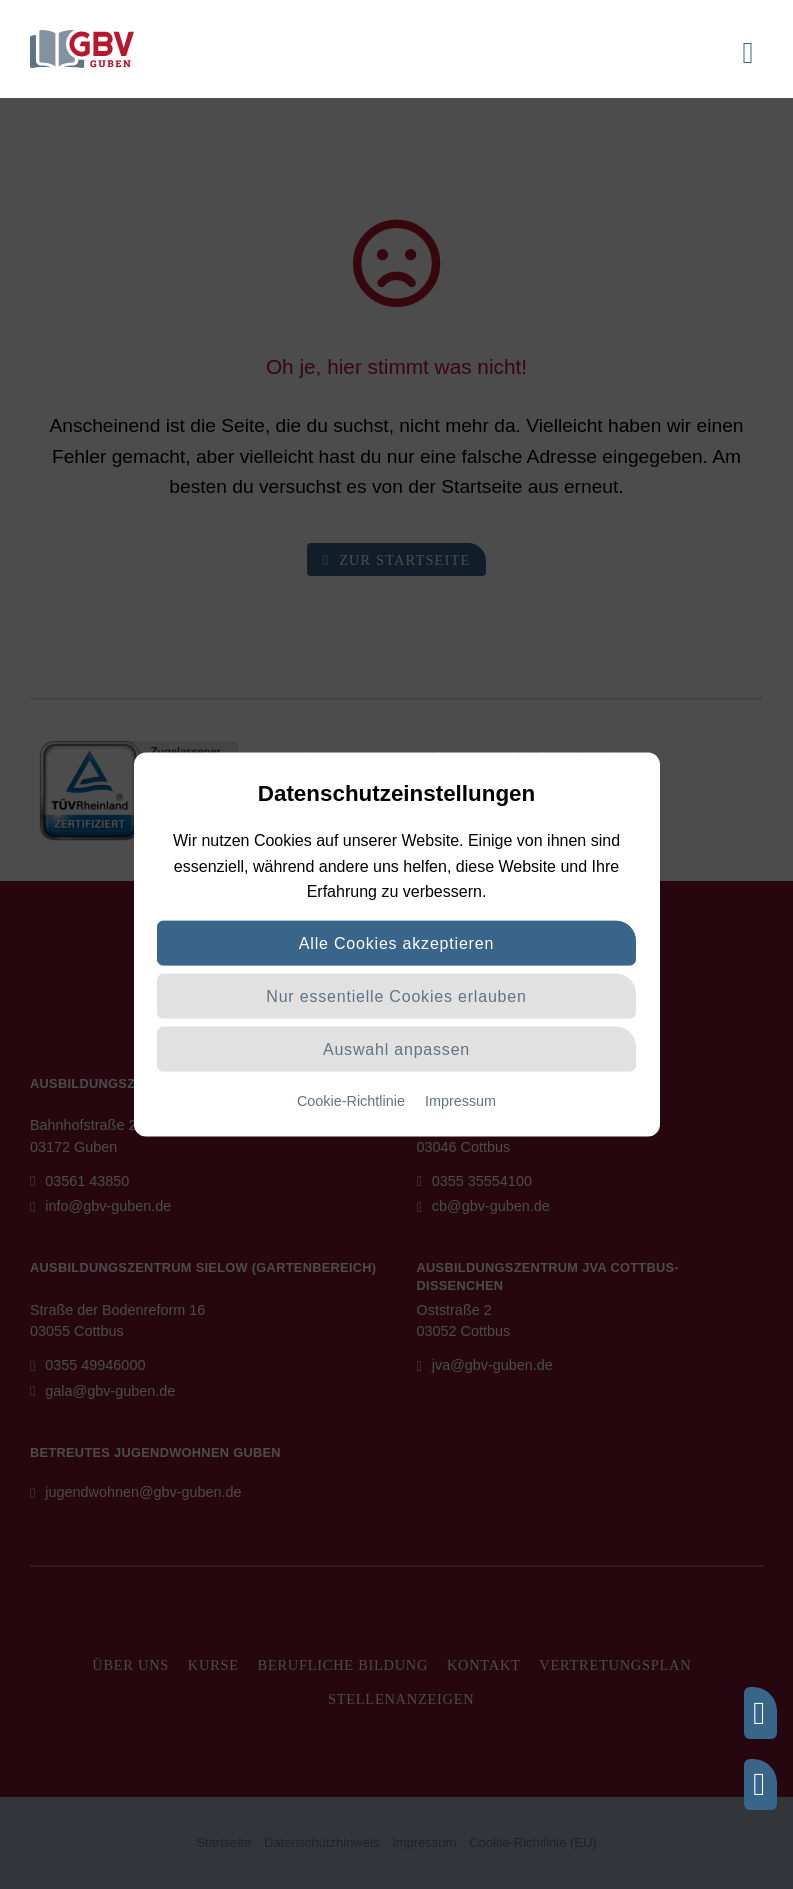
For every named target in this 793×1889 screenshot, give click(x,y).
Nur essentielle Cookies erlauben (396, 996)
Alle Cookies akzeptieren (396, 943)
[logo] (82, 37)
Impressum (460, 1101)
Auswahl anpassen (396, 1049)
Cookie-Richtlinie (351, 1101)
